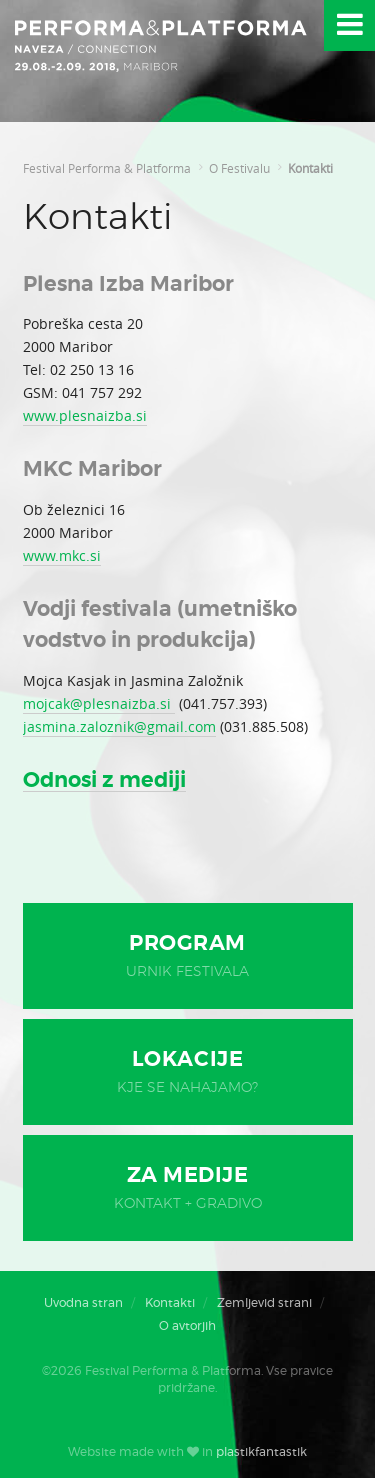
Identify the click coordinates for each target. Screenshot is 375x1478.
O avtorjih (187, 1326)
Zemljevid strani (264, 1303)
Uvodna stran (83, 1303)
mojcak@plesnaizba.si (99, 703)
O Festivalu (239, 168)
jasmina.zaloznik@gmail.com (119, 726)
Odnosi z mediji (104, 780)
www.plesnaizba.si (85, 415)
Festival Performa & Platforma (107, 168)
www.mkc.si (62, 555)
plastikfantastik (261, 1452)
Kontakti (310, 168)
